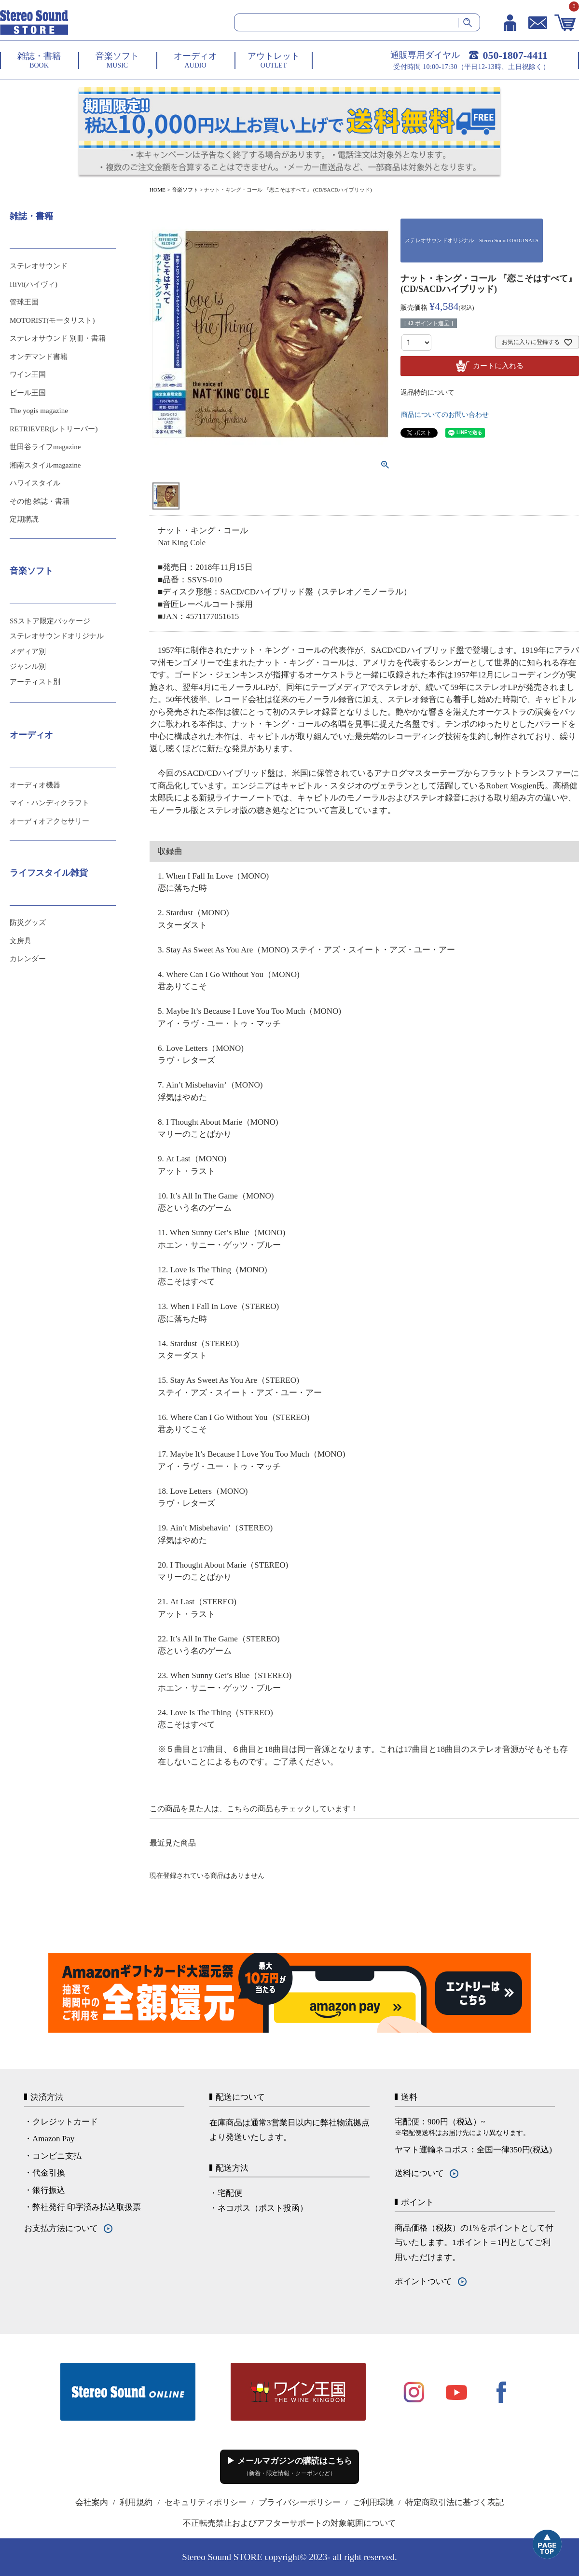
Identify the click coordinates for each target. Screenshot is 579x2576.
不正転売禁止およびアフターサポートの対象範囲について (289, 2523)
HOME (157, 190)
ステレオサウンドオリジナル (57, 636)
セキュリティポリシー (206, 2502)
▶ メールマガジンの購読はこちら (289, 2466)
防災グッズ (28, 922)
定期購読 (24, 519)
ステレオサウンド (39, 266)
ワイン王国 (28, 374)
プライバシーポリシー (300, 2502)
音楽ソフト (185, 190)
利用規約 (136, 2502)
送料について (419, 2173)
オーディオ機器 (35, 785)
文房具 (20, 941)
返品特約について (427, 392)
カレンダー (28, 959)
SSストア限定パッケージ (50, 621)
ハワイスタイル (35, 483)
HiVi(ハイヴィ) (33, 284)
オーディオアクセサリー (49, 821)
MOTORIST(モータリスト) (52, 320)
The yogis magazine (39, 410)
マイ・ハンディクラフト (49, 803)
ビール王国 (28, 393)
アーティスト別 (35, 682)
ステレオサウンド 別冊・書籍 (58, 338)
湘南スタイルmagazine (45, 465)
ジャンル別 (28, 666)
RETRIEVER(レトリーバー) (53, 429)
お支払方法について (61, 2228)
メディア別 (28, 651)
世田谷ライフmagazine (45, 447)
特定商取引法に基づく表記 (454, 2502)
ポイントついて (423, 2281)
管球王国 (24, 302)
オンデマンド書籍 (39, 356)
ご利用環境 (373, 2502)
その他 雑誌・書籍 (39, 501)
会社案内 (91, 2502)
